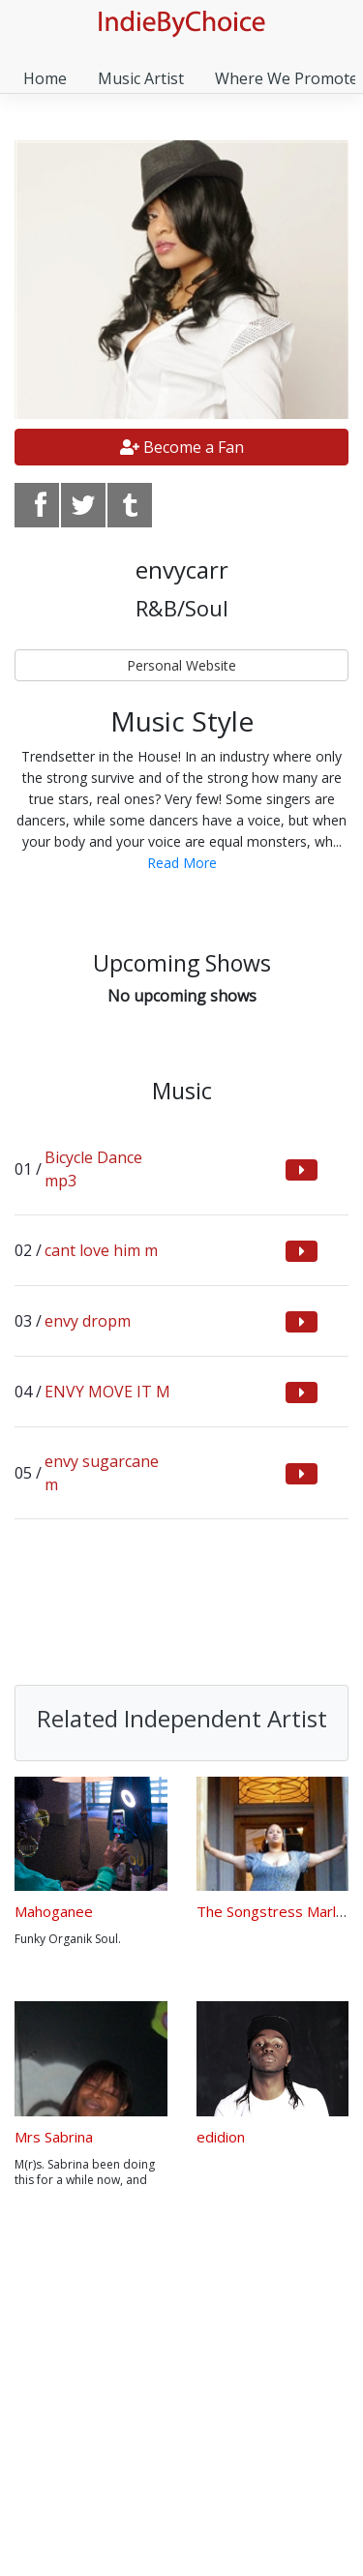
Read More (182, 863)
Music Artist (141, 78)
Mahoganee (54, 1911)
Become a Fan (182, 447)
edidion (221, 2136)
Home (45, 78)
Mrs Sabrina (54, 2136)
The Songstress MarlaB (275, 1911)
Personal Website (181, 665)
